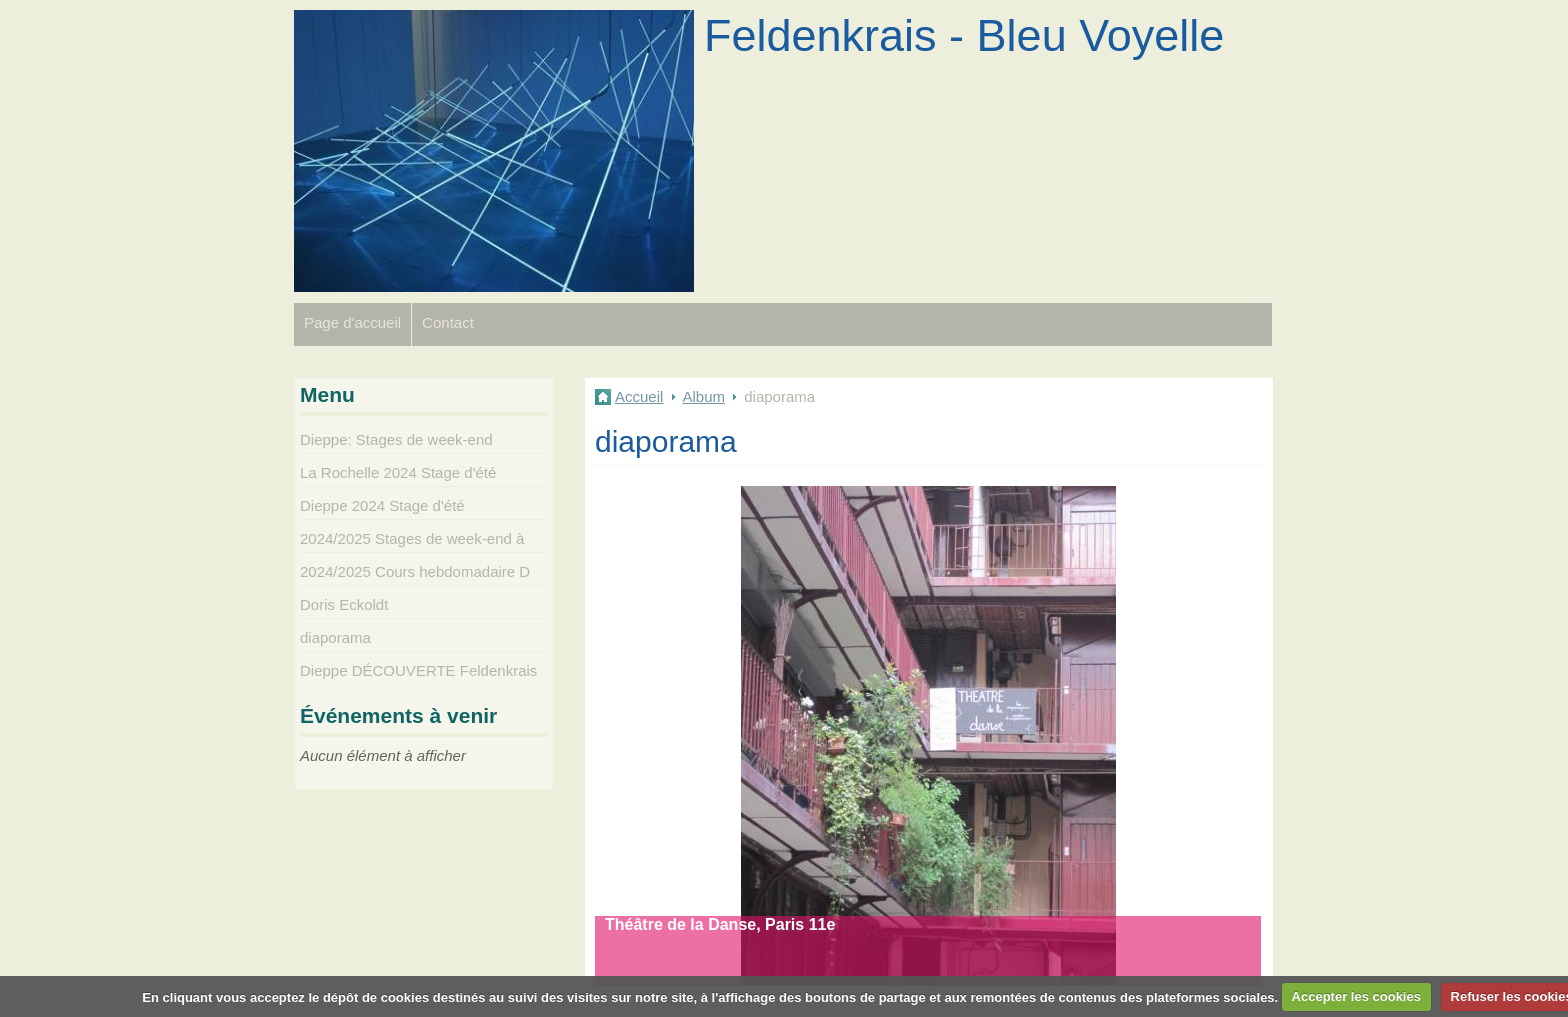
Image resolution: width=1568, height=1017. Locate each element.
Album (704, 396)
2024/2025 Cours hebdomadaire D (415, 571)
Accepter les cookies (1356, 996)
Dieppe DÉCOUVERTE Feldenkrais (418, 670)
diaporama (335, 637)
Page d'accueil (352, 322)
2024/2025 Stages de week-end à (412, 538)
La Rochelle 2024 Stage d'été (398, 472)
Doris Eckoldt (344, 604)
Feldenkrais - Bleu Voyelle (964, 35)
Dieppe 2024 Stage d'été (382, 505)
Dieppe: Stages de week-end (396, 439)
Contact (448, 322)
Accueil (639, 396)
